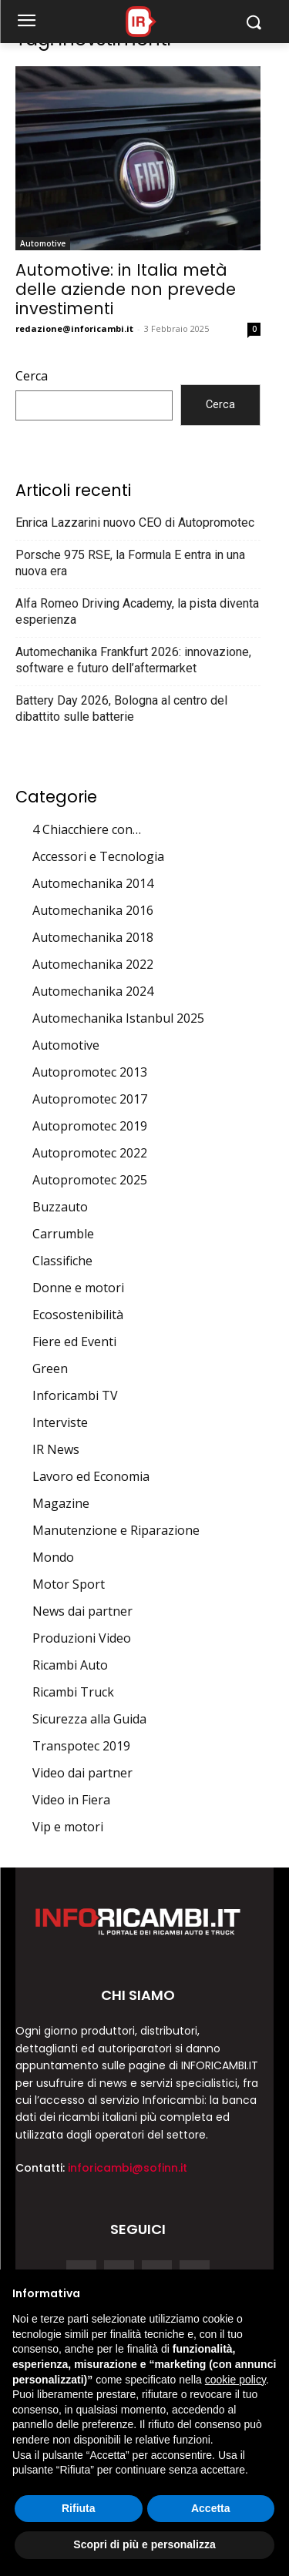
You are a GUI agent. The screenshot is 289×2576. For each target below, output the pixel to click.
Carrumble (63, 1233)
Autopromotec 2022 (89, 1152)
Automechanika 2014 (92, 883)
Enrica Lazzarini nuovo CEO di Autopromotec (134, 522)
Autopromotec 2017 (89, 1098)
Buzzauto (60, 1206)
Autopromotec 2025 (89, 1179)
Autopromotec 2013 (89, 1072)
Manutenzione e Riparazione (116, 1530)
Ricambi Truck (73, 1691)
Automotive (43, 243)
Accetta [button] (210, 2508)
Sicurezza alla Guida (89, 1718)
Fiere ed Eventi (74, 1341)
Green (50, 1368)
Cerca (31, 375)
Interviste (60, 1422)
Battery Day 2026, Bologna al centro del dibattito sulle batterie (121, 708)
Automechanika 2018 (92, 937)
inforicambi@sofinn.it (127, 2168)
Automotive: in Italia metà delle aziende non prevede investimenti (125, 289)
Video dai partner (82, 1772)
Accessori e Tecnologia (98, 856)
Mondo (53, 1557)
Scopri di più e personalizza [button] (144, 2544)
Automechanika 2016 (92, 910)
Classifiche (62, 1260)
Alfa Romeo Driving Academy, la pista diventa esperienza (137, 611)
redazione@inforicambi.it (74, 328)
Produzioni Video (81, 1638)
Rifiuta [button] (79, 2508)
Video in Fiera (71, 1799)
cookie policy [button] (235, 2379)
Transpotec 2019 (81, 1745)
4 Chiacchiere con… (86, 829)
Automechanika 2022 (92, 964)
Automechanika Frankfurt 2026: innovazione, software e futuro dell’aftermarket (133, 660)
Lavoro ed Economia (91, 1476)
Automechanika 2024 (92, 991)
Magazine (60, 1503)
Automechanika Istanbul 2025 (118, 1018)
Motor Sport (68, 1584)
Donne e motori (78, 1287)
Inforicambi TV (75, 1395)
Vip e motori (67, 1826)
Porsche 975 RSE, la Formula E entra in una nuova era (130, 563)
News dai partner (82, 1611)
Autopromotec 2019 (89, 1125)
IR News (55, 1449)
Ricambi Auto (70, 1664)
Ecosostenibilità (77, 1314)
